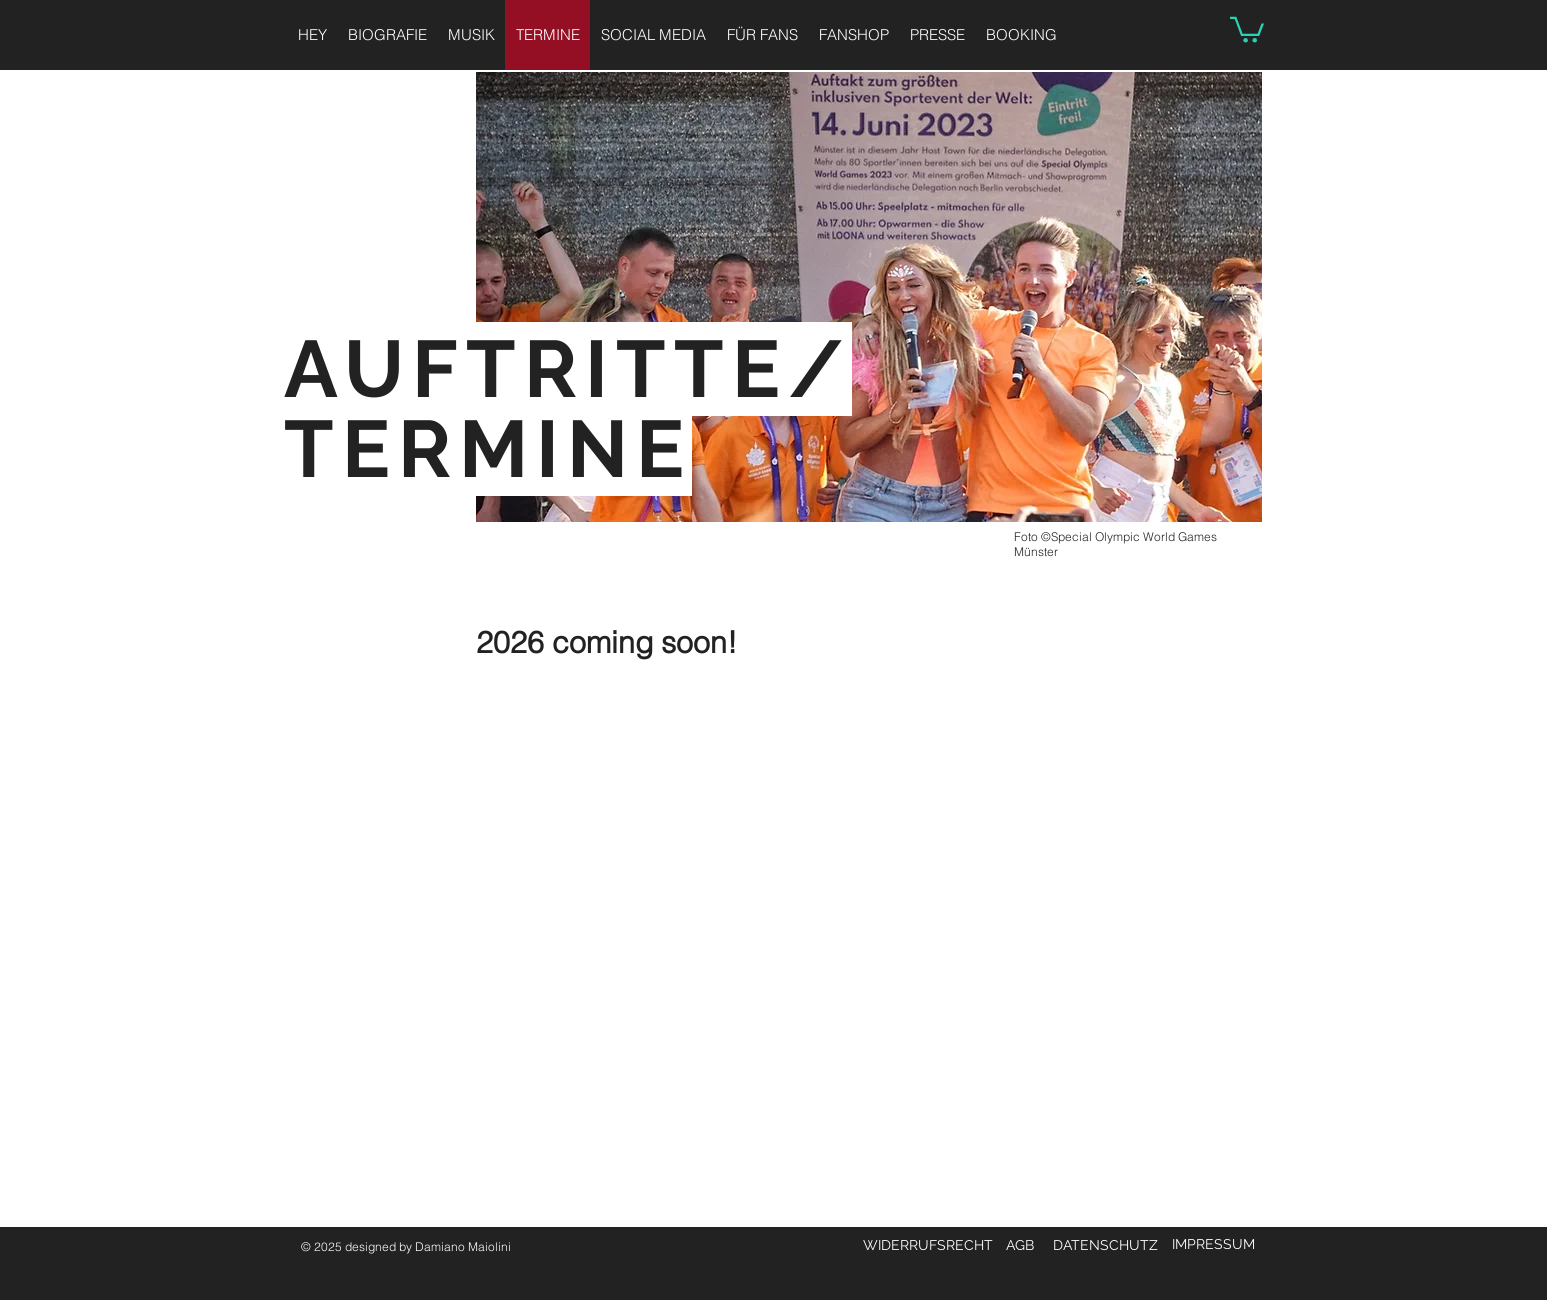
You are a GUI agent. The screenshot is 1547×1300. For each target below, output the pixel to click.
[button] (1247, 28)
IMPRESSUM (1213, 1244)
